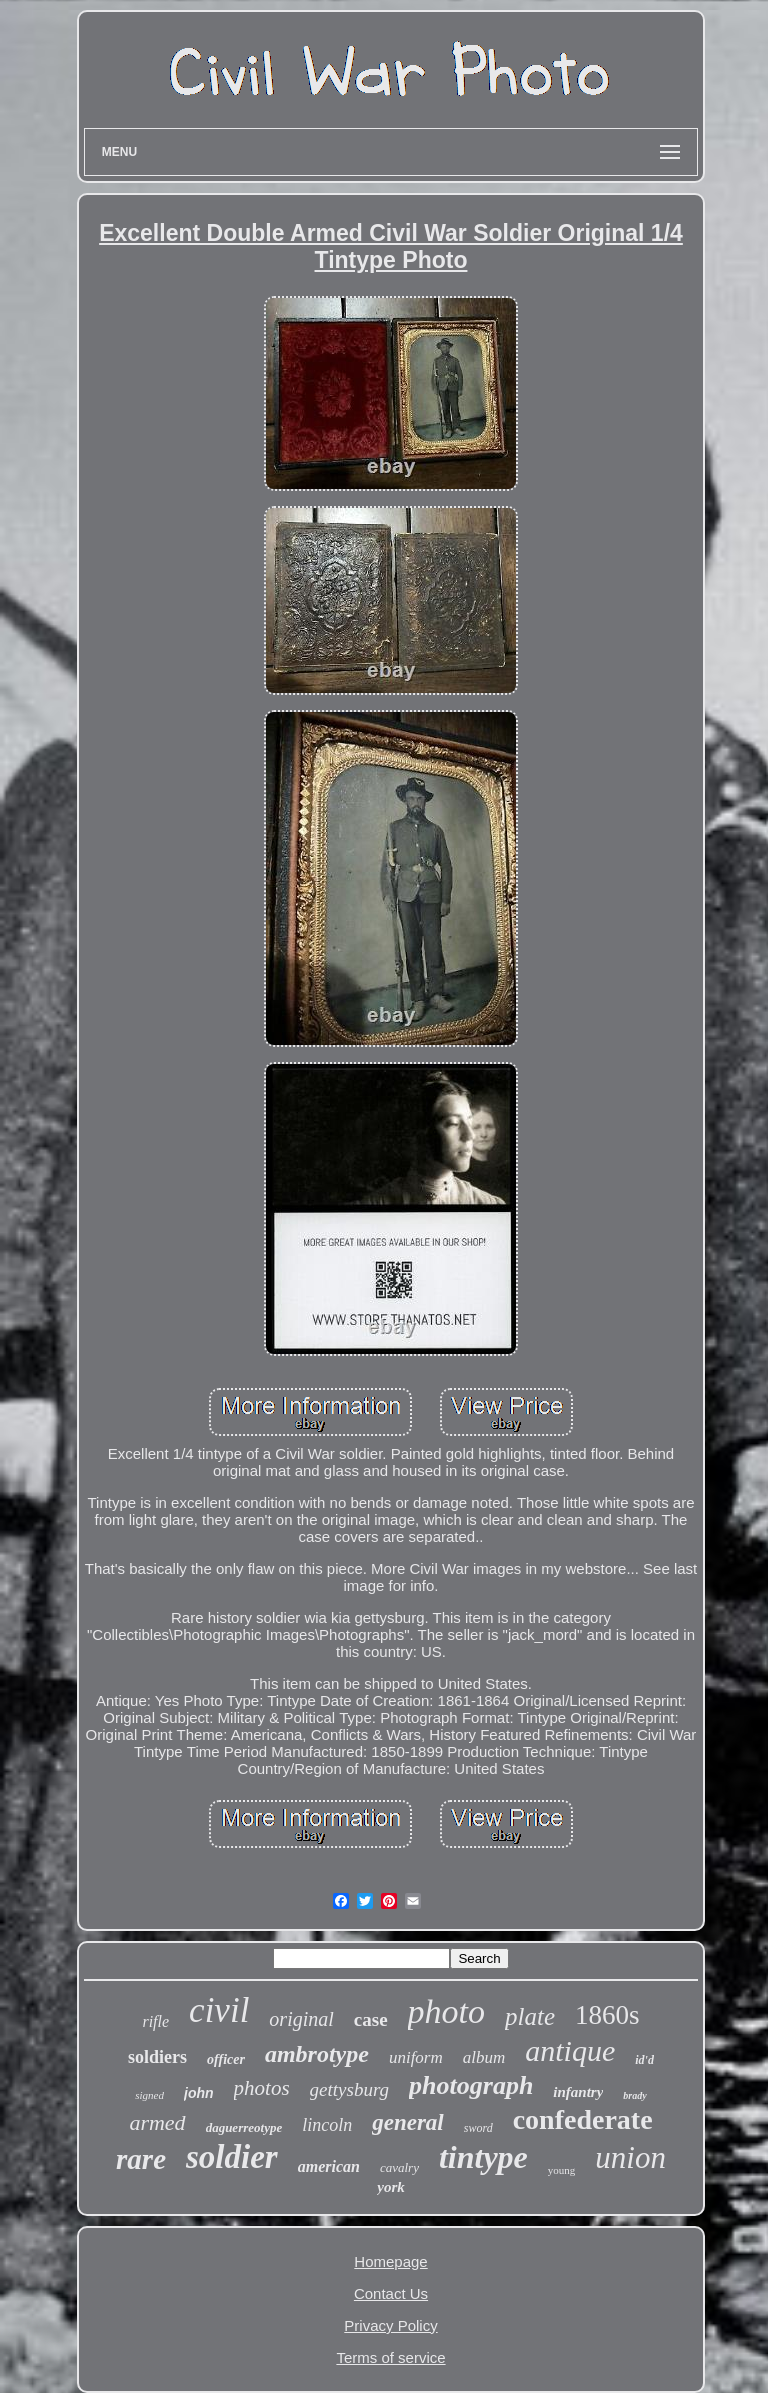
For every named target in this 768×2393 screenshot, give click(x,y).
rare (141, 2159)
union (630, 2157)
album (484, 2057)
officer (226, 2059)
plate (530, 2016)
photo (446, 2011)
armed (157, 2122)
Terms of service (390, 2357)
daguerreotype (244, 2127)
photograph (471, 2085)
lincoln (327, 2125)
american (329, 2166)
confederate (583, 2119)
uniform (416, 2057)
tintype (483, 2157)
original (301, 2019)
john (199, 2093)
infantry (578, 2092)
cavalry (399, 2167)
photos (262, 2088)
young (562, 2170)
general (408, 2122)
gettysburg (350, 2089)
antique (570, 2050)
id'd (644, 2060)
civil (219, 2010)
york (391, 2187)
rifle (155, 2021)
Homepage (390, 2261)
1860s (607, 2015)
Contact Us (391, 2293)
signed (149, 2095)
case (371, 2019)
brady (634, 2095)
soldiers (157, 2057)
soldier (232, 2157)
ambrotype (317, 2054)
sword (478, 2128)
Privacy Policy (390, 2325)
